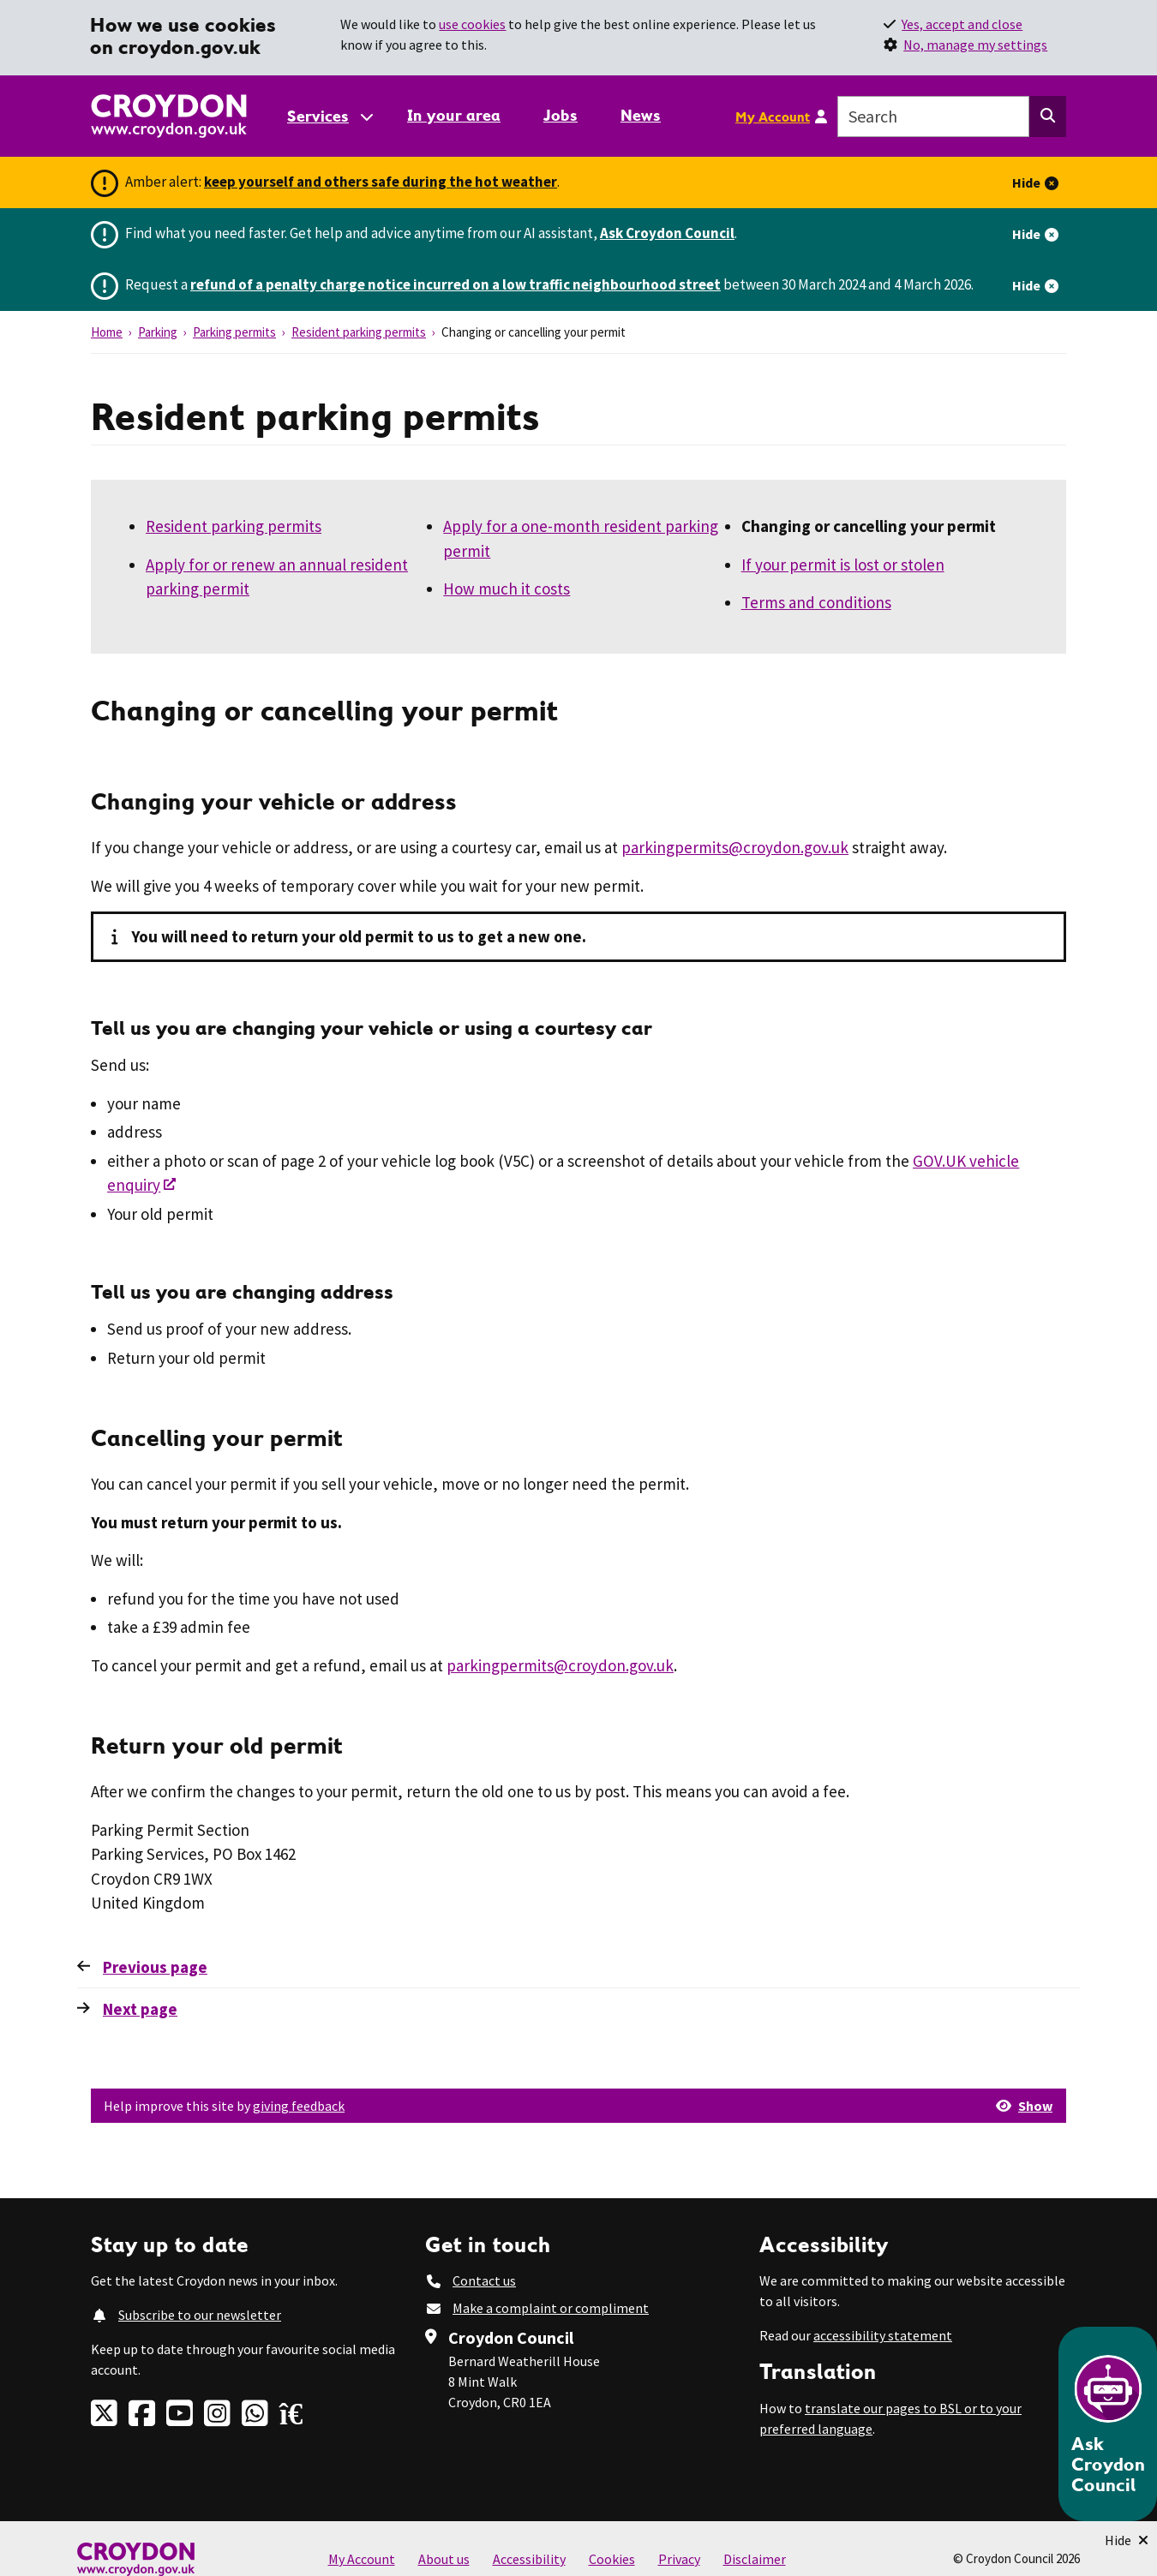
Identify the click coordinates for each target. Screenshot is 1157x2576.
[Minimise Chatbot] (1126, 2540)
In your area (454, 115)
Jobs (560, 115)
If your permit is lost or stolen (842, 564)
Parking (157, 332)
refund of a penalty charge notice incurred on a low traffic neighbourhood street (455, 284)
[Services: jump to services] (329, 116)
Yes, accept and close (962, 24)
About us (444, 2558)
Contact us (484, 2280)
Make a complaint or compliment (551, 2307)
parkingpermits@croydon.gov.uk (734, 847)
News (640, 115)
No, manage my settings (975, 44)
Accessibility (529, 2558)
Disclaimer (754, 2558)
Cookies (612, 2558)
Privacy (679, 2558)
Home (107, 332)
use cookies (472, 24)
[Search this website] (1047, 116)
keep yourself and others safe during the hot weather (380, 181)
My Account (772, 116)
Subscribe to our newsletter (199, 2314)
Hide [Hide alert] (1026, 182)
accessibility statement (882, 2335)
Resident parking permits (358, 332)
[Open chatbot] (1107, 2424)
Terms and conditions (816, 602)
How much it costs (506, 588)
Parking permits (234, 332)
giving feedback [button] (299, 2105)
